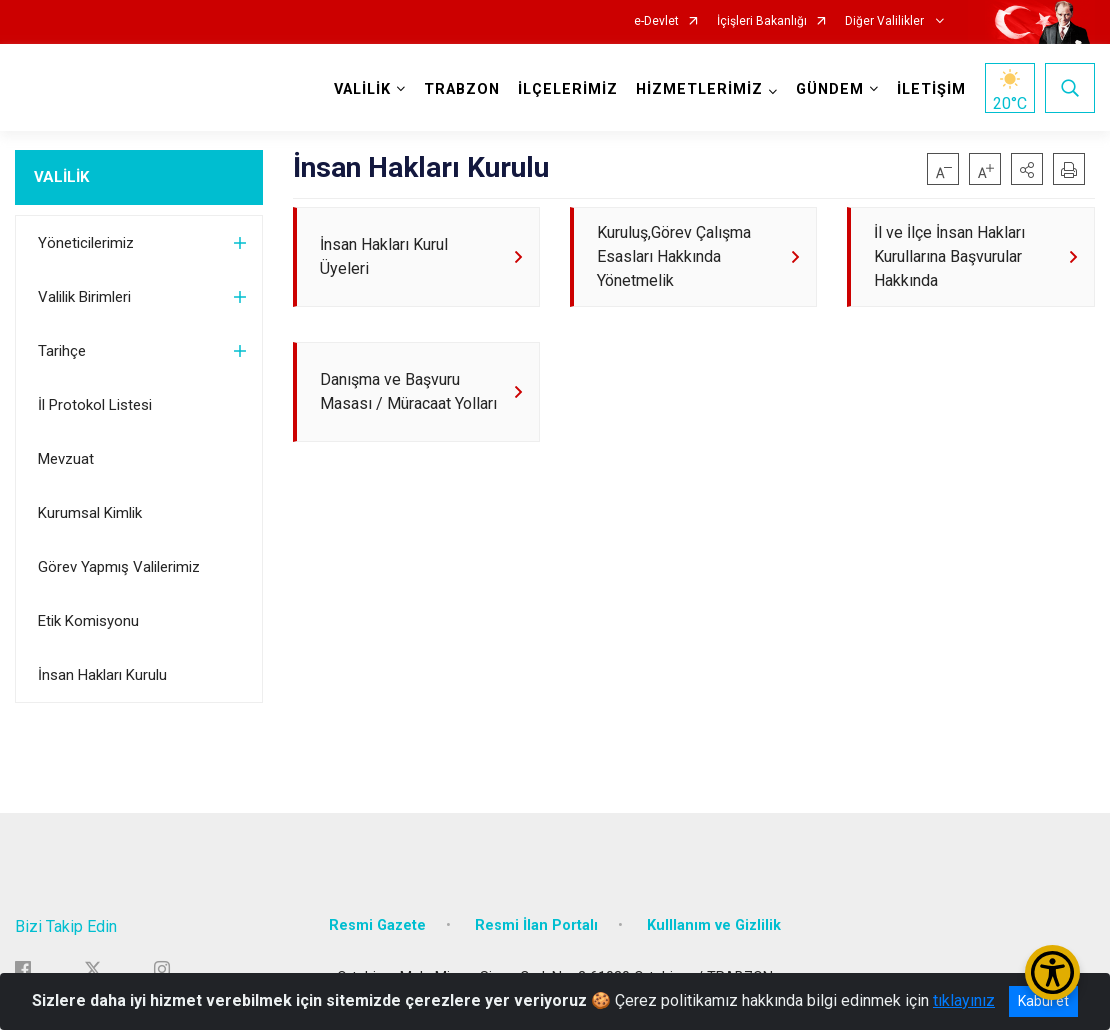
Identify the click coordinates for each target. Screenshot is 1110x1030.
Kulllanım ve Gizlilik (714, 925)
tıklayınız (964, 1000)
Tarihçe (62, 351)
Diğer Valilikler (886, 21)
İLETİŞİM (931, 89)
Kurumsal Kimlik (90, 513)
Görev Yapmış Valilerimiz (119, 567)
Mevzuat (66, 459)
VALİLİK (61, 177)
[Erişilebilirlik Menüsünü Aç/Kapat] (1052, 972)
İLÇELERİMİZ (568, 89)
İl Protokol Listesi (95, 405)
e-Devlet (656, 21)
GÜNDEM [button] (830, 89)
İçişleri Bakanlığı (762, 21)
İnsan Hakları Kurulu (102, 675)
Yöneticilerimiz (86, 243)
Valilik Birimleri (84, 297)
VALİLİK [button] (362, 89)
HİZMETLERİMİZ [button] (699, 89)
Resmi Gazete (377, 925)
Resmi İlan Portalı (536, 925)
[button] (1027, 169)
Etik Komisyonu (88, 621)
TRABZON (462, 89)
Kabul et (1043, 1001)
